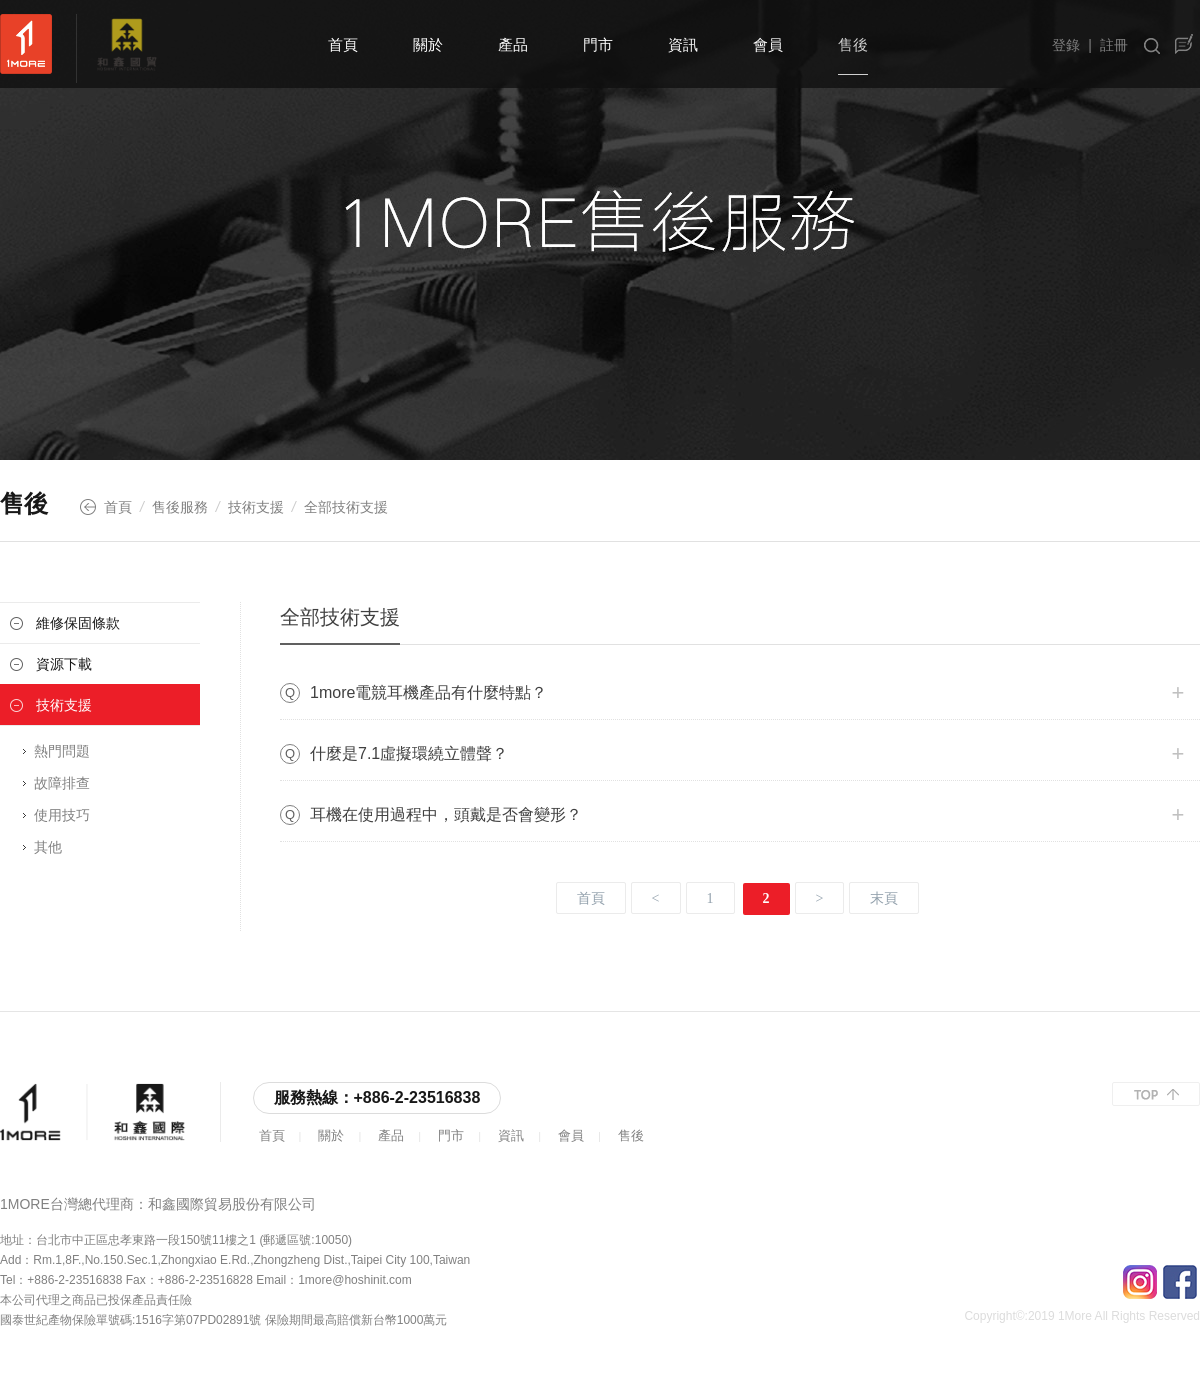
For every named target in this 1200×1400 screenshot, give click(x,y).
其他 (48, 847)
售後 (853, 44)
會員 (768, 44)
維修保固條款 (78, 623)
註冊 (1114, 45)
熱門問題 (62, 751)
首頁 (343, 44)
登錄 (1066, 45)
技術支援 (256, 507)
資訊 (683, 44)
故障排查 (62, 783)
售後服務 (180, 507)
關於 (428, 44)
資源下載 (64, 664)
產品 (513, 44)
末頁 (884, 898)
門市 (598, 44)
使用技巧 (62, 815)
